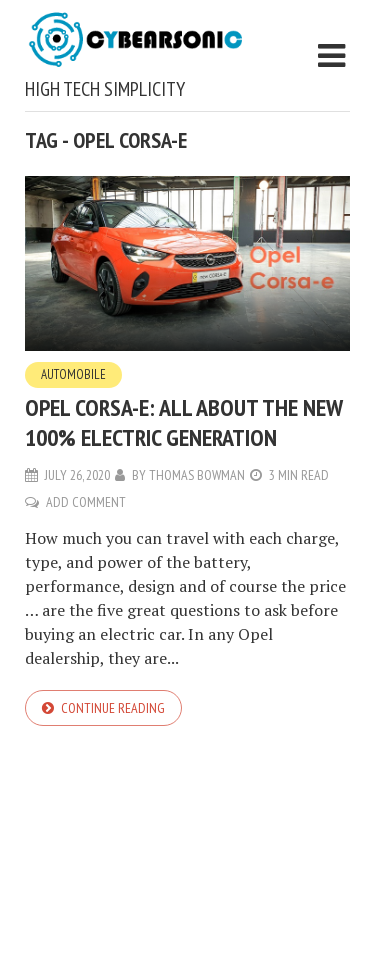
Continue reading (113, 708)
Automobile (73, 374)
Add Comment (86, 502)
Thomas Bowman (197, 475)
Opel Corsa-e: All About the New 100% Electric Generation (183, 422)
